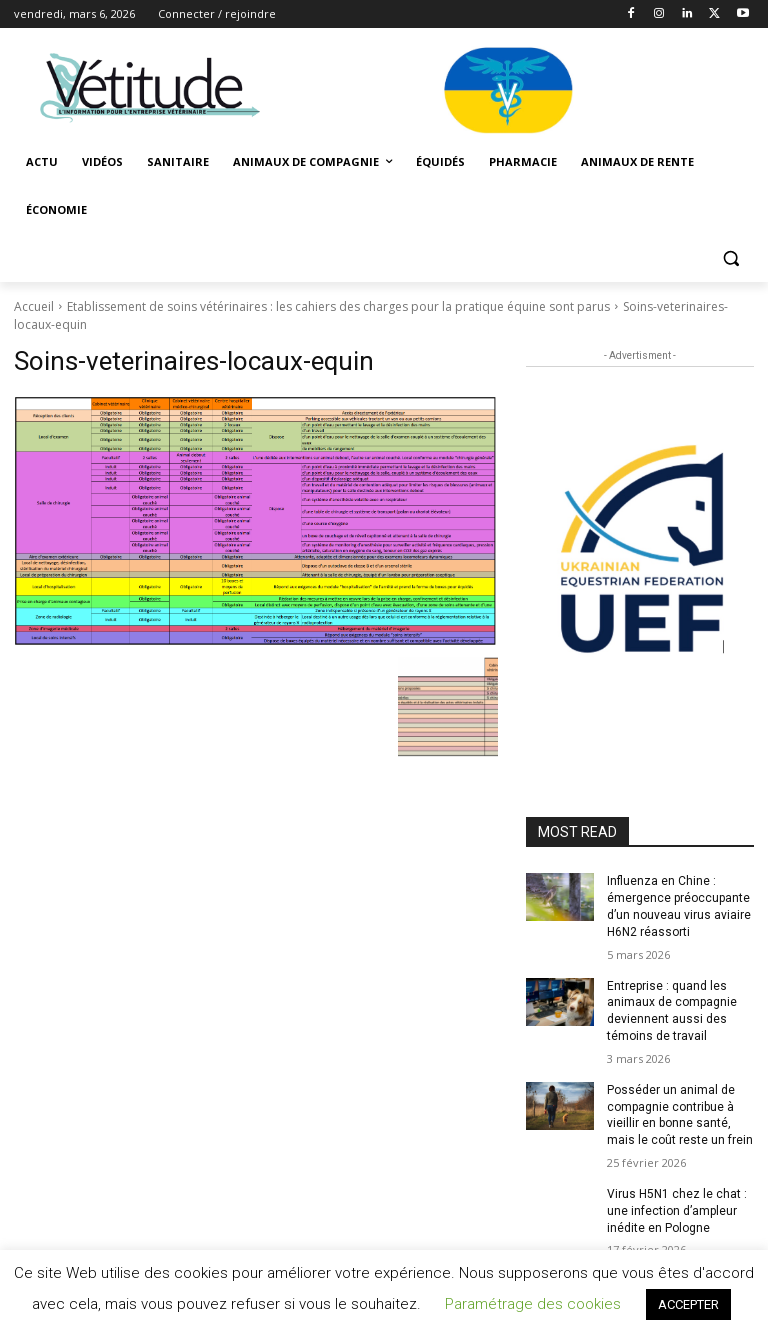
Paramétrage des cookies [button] (533, 1304)
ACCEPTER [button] (688, 1304)
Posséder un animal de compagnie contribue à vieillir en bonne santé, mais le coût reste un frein (680, 1115)
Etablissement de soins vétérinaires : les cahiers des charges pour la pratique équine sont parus (338, 306)
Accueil (34, 306)
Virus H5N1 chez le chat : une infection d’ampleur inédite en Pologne (677, 1211)
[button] (730, 258)
